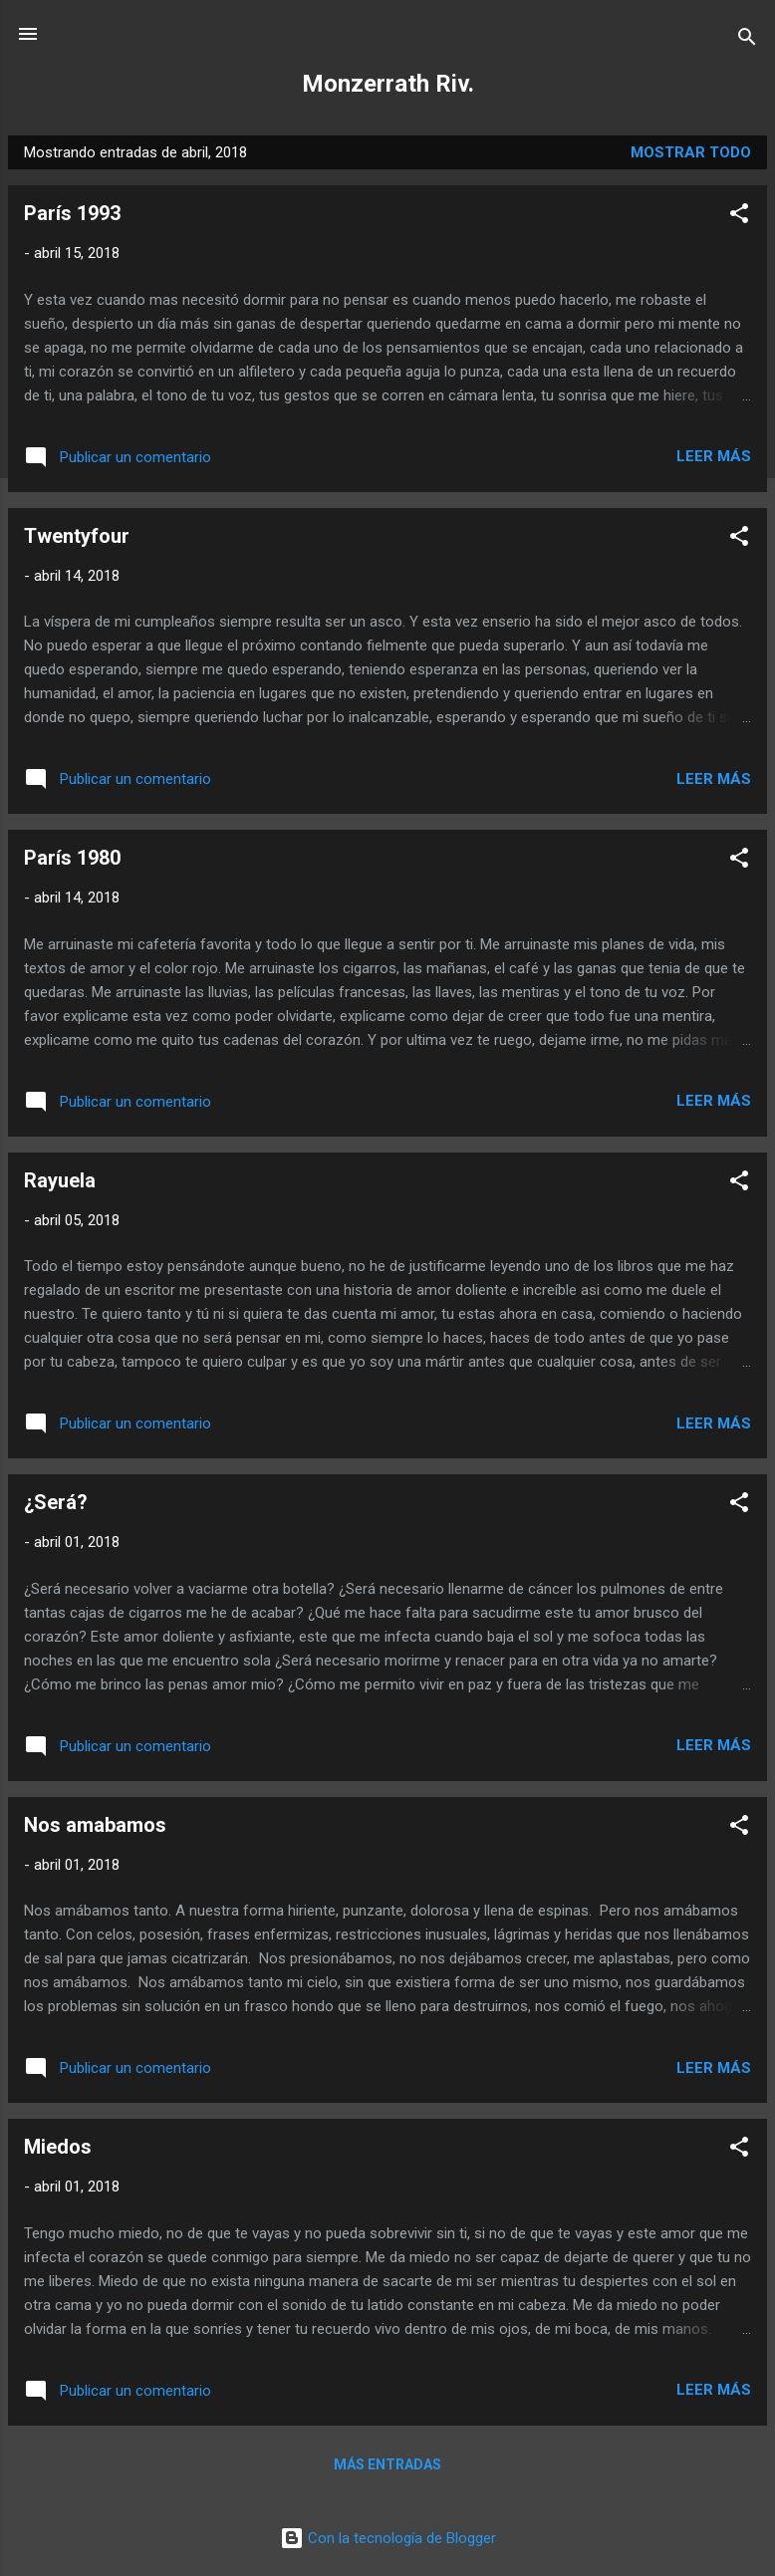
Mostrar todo (691, 152)
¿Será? (56, 1502)
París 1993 (72, 213)
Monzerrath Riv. (388, 84)
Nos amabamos (95, 1825)
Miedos (58, 2147)
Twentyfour (76, 536)
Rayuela (60, 1180)
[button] (739, 216)
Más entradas (387, 2464)
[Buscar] (747, 40)
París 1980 (72, 858)
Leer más (713, 456)
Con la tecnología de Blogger (388, 2538)
